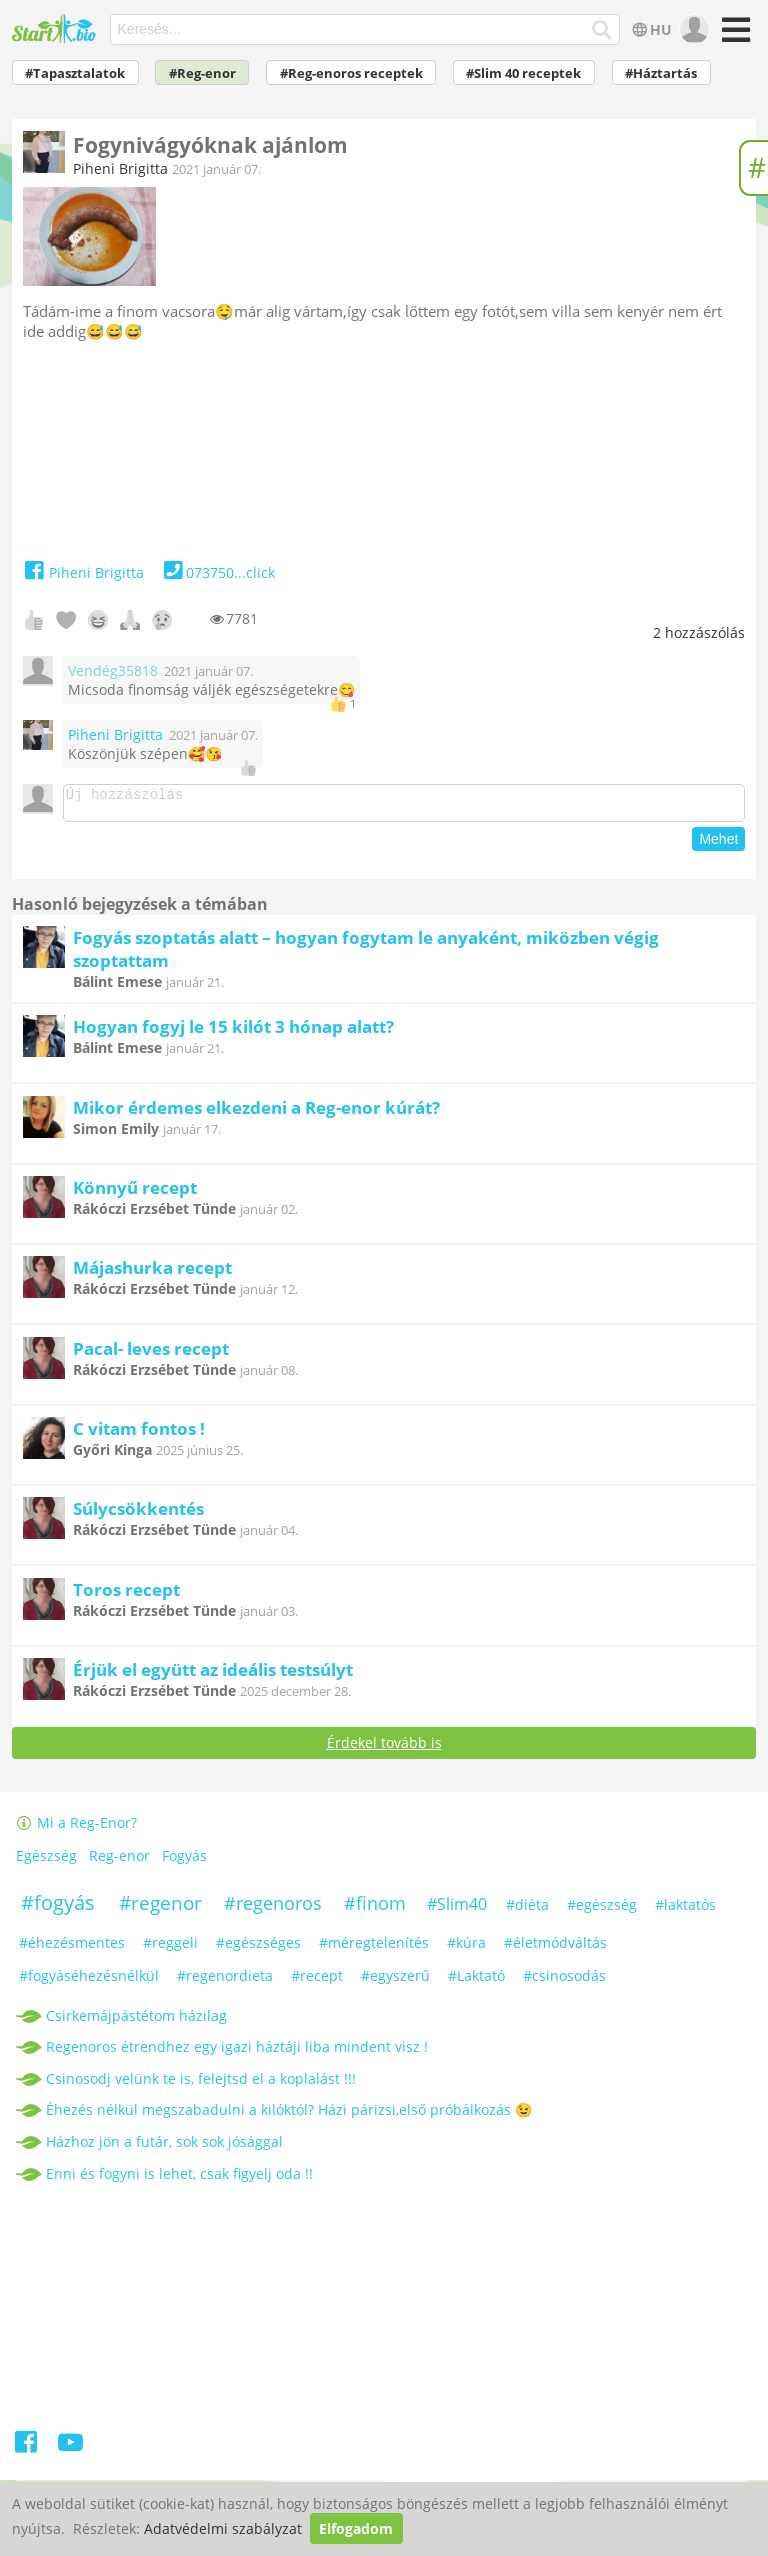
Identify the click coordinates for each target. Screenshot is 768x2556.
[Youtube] (70, 2451)
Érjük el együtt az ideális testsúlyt (213, 1675)
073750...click (217, 572)
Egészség (46, 1861)
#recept (317, 1981)
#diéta (527, 1910)
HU (650, 29)
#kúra (466, 1948)
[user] (692, 30)
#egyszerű (395, 1981)
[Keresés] (602, 30)
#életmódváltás (555, 1948)
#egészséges (258, 1948)
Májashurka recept (152, 1273)
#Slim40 (457, 1910)
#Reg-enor (202, 73)
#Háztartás (661, 73)
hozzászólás (699, 632)
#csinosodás (564, 1981)
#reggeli (170, 1948)
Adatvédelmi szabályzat (223, 2528)
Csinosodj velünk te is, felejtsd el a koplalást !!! (201, 2084)
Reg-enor (119, 1861)
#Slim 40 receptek (523, 73)
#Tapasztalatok (75, 73)
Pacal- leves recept (151, 1354)
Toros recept (126, 1595)
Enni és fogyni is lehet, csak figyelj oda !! (179, 2179)
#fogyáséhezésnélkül (89, 1981)
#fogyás (58, 1908)
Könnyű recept (135, 1193)
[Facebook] (27, 2451)
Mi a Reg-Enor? (77, 1828)
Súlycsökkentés (138, 1514)
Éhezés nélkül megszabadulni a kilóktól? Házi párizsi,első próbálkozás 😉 (289, 2115)
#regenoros (273, 1909)
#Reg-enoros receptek (351, 73)
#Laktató (476, 1981)
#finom (375, 1909)
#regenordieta (225, 1981)
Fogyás (184, 1861)
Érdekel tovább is (384, 1748)
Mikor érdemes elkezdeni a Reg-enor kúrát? (256, 1113)
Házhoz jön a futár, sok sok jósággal (164, 2147)
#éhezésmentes (72, 1948)
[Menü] (733, 36)
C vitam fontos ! (139, 1434)
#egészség (602, 1910)
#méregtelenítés (374, 1948)
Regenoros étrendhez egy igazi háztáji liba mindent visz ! (237, 2052)
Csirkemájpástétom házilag (136, 2021)
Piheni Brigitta (120, 168)
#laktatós (685, 1910)
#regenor (160, 1909)
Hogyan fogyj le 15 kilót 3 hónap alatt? (233, 1032)
